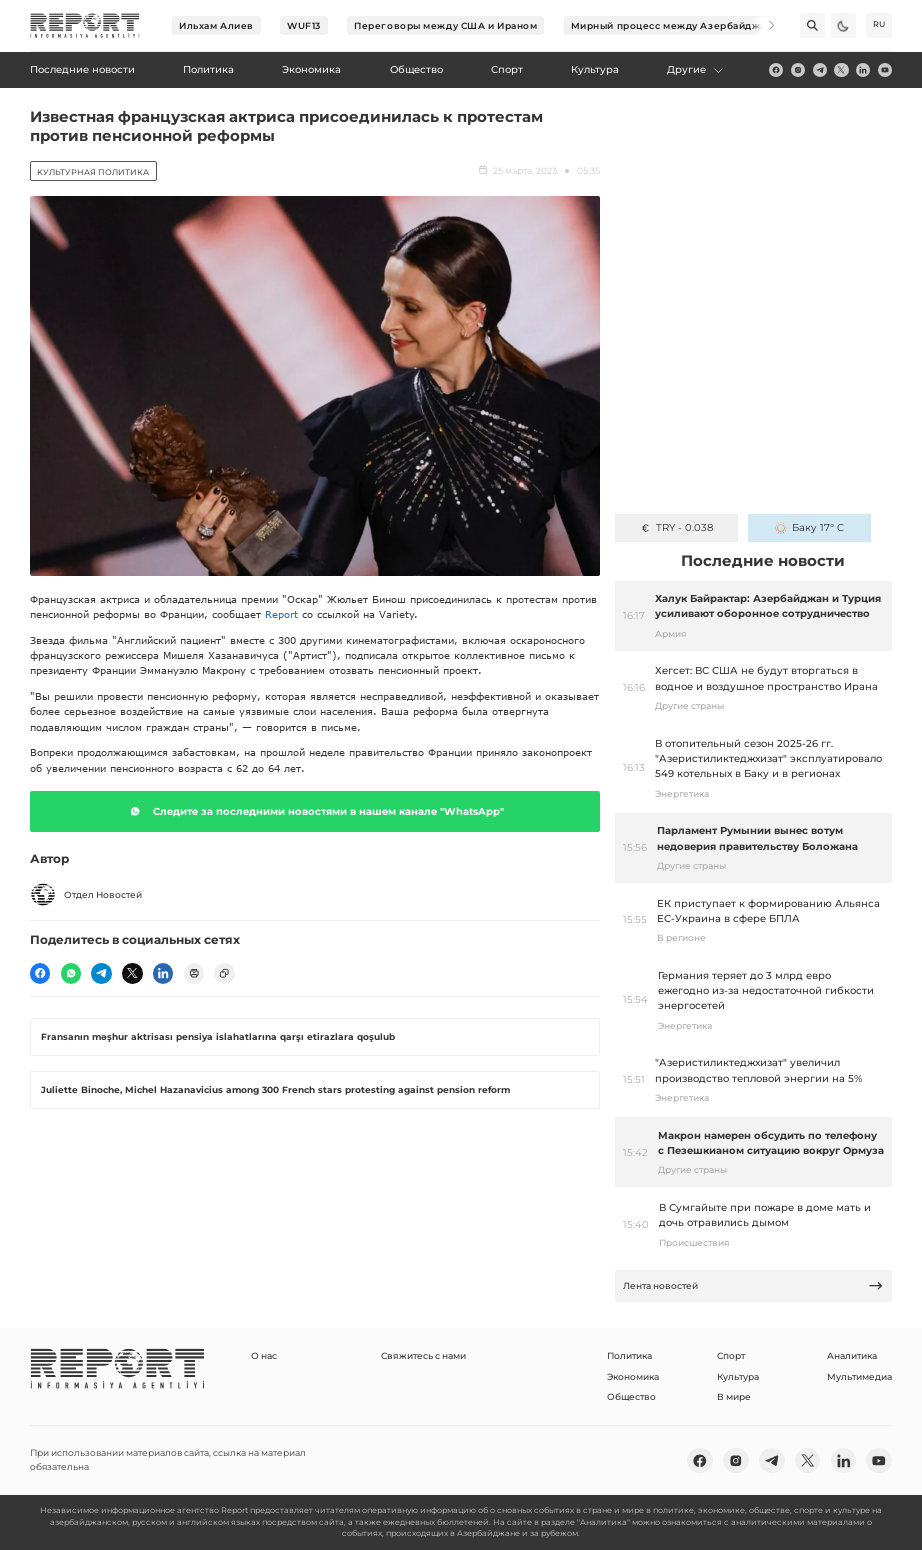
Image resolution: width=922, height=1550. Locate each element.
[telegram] (820, 70)
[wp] (71, 973)
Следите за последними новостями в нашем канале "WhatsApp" (314, 811)
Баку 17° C (809, 527)
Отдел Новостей (86, 895)
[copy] (224, 973)
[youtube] (885, 70)
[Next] (762, 25)
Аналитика (852, 1355)
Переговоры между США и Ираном (445, 25)
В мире (734, 1396)
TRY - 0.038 (676, 527)
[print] (194, 973)
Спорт (731, 1355)
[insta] (798, 70)
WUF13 (304, 25)
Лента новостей (753, 1285)
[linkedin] (863, 70)
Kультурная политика (93, 172)
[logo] (85, 26)
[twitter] (841, 70)
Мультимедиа (859, 1376)
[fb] (776, 70)
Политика (629, 1355)
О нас (264, 1355)
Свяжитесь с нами (423, 1355)
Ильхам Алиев (216, 25)
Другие (695, 69)
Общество (631, 1396)
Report (281, 614)
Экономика (633, 1376)
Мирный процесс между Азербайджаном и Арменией (712, 25)
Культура (738, 1376)
